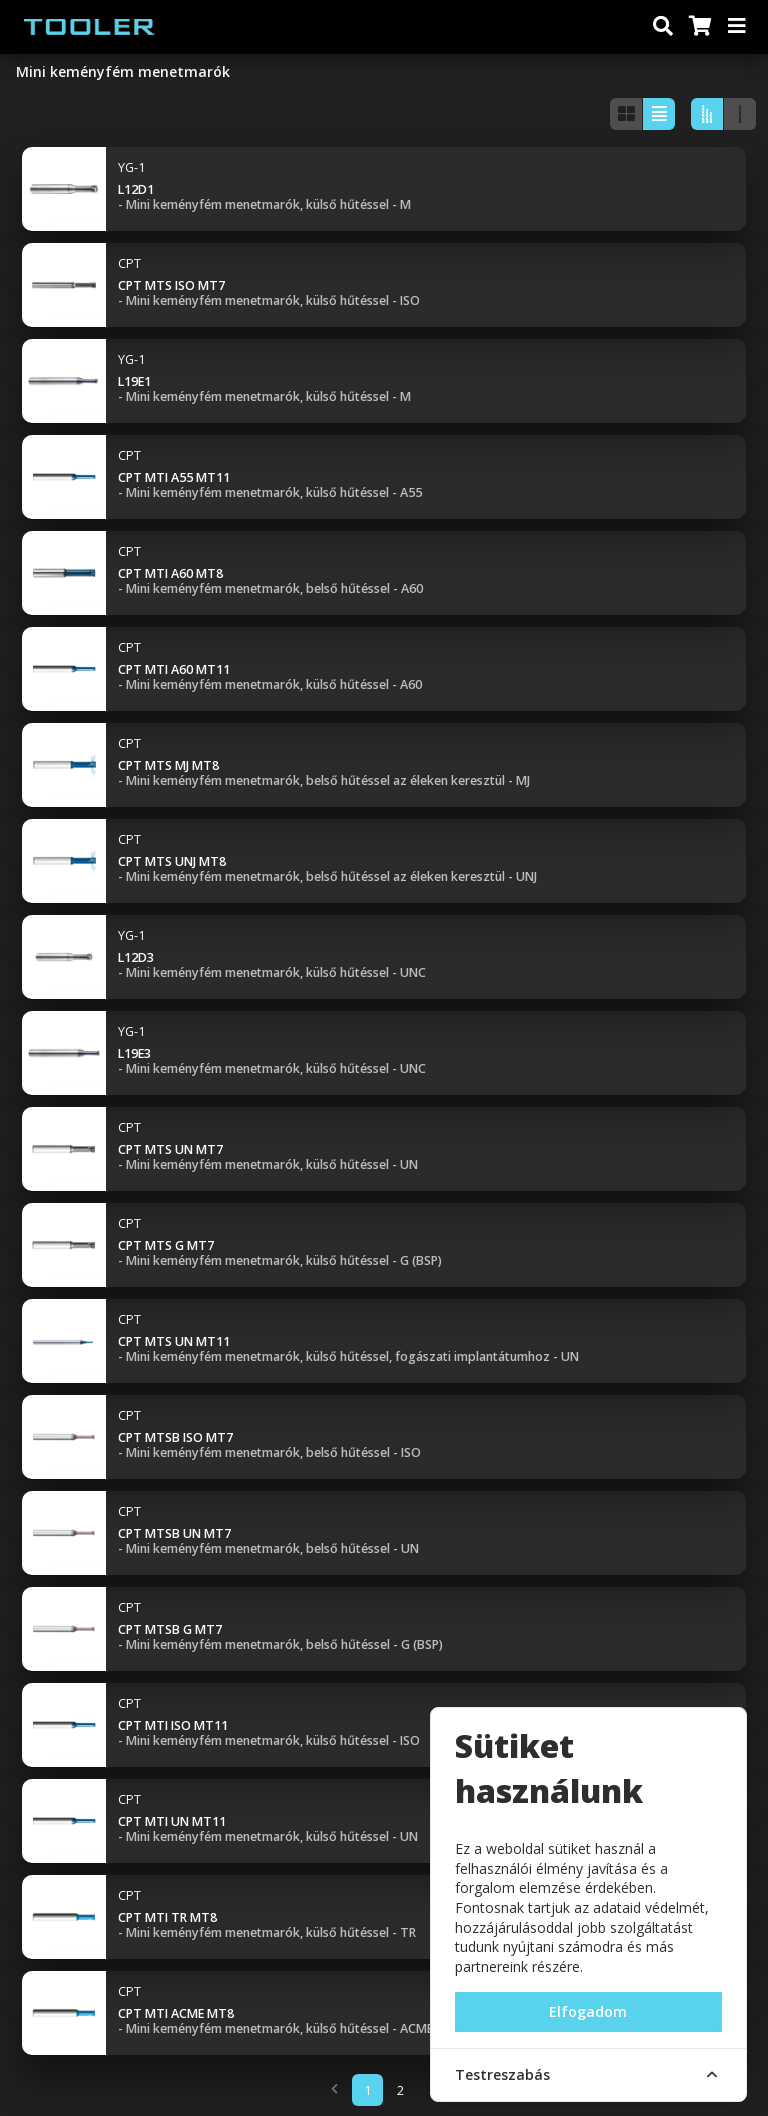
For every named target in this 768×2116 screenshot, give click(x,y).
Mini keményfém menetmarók (123, 71)
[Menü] (738, 27)
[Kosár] (699, 27)
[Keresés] (663, 27)
